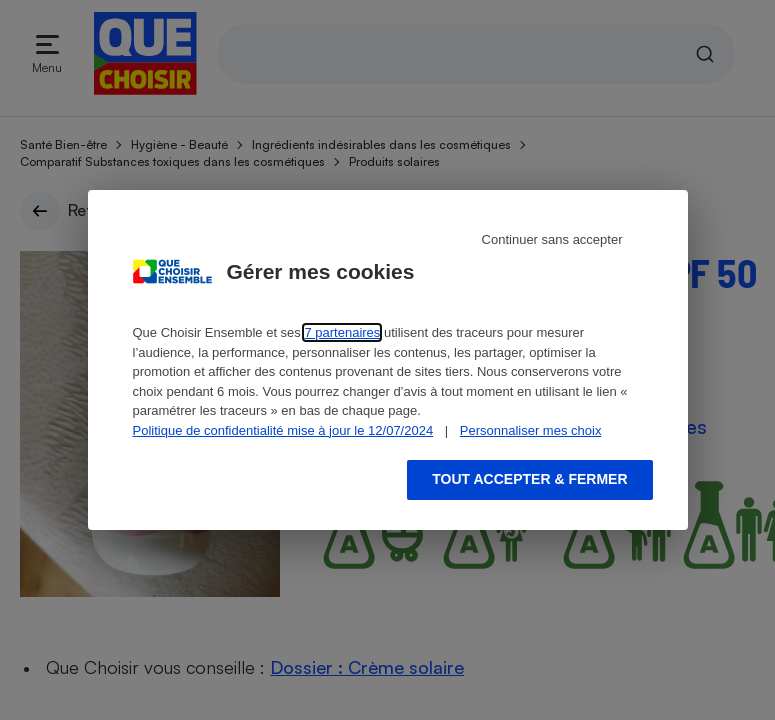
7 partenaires (342, 332)
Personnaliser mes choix (531, 430)
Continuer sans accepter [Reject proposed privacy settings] (552, 239)
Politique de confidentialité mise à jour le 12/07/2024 (283, 430)
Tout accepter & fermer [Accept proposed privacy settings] (529, 479)
